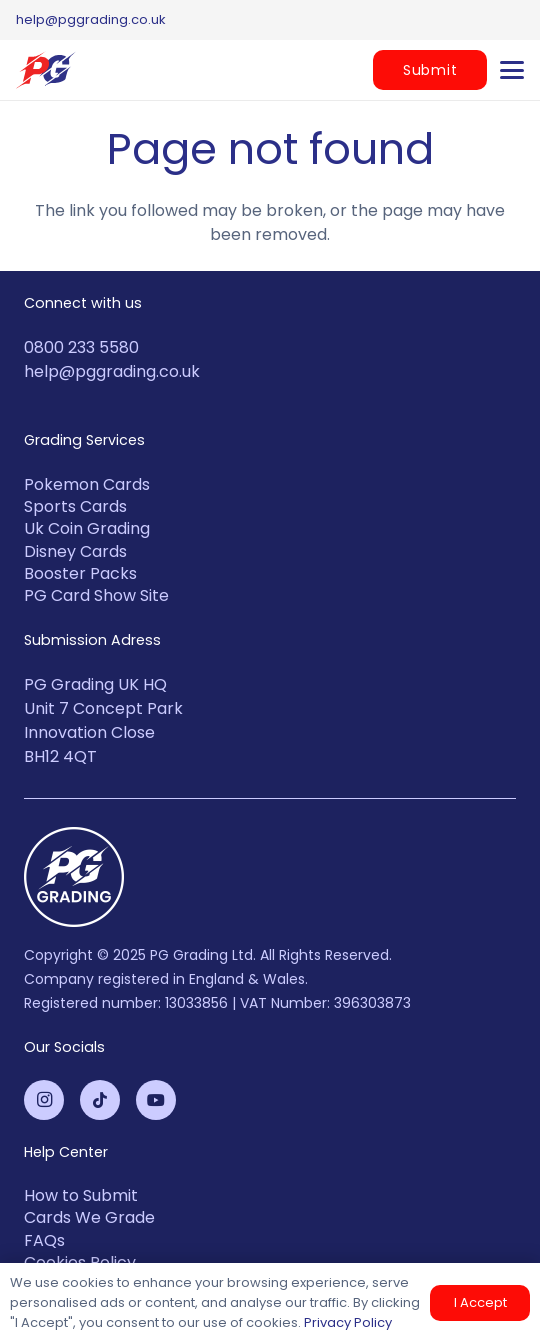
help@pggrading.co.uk (112, 371)
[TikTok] (100, 1100)
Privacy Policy (348, 1322)
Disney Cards (75, 551)
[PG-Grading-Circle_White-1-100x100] (270, 877)
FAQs (44, 1240)
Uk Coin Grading (87, 528)
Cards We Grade (89, 1217)
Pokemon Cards (87, 484)
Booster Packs (80, 573)
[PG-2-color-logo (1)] (46, 70)
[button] (512, 70)
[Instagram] (44, 1100)
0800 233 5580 (81, 347)
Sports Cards (75, 506)
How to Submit (81, 1195)
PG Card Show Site (96, 595)
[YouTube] (156, 1100)
